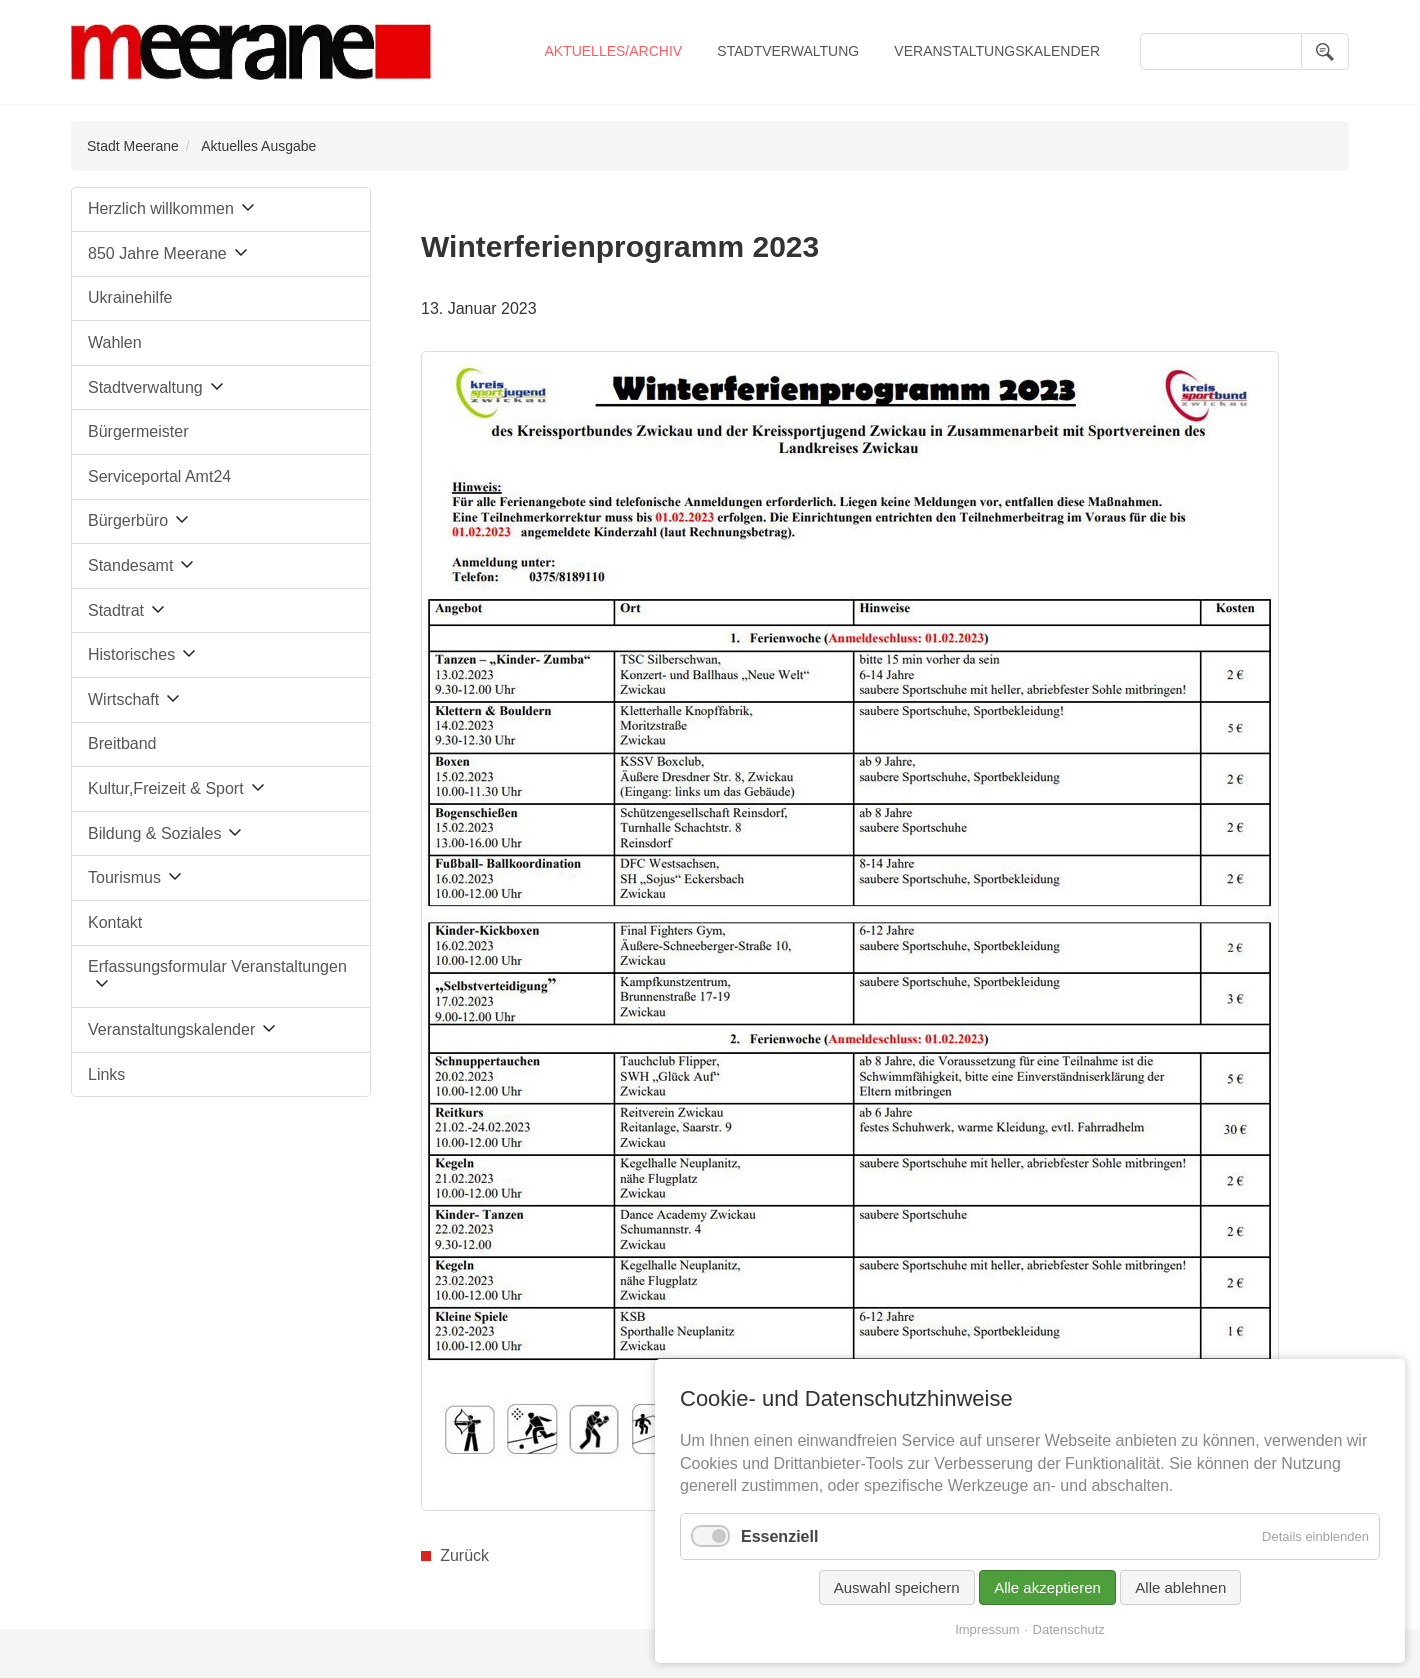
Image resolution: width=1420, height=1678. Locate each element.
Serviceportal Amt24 (159, 476)
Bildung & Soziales (154, 833)
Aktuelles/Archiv (613, 51)
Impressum (987, 1629)
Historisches (131, 654)
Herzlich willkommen (161, 208)
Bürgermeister (138, 431)
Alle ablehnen (1180, 1587)
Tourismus (124, 877)
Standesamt (130, 565)
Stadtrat (116, 610)
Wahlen (115, 342)
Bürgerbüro (128, 520)
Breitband (122, 743)
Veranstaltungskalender (997, 51)
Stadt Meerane (133, 146)
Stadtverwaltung (788, 51)
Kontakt (115, 922)
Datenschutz (1069, 1629)
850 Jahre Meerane (157, 253)
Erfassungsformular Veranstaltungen (217, 966)
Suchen (1325, 51)
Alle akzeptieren (1047, 1587)
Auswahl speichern (897, 1587)
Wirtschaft (123, 699)
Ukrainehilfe (130, 297)
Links (106, 1074)
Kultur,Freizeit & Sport (166, 788)
